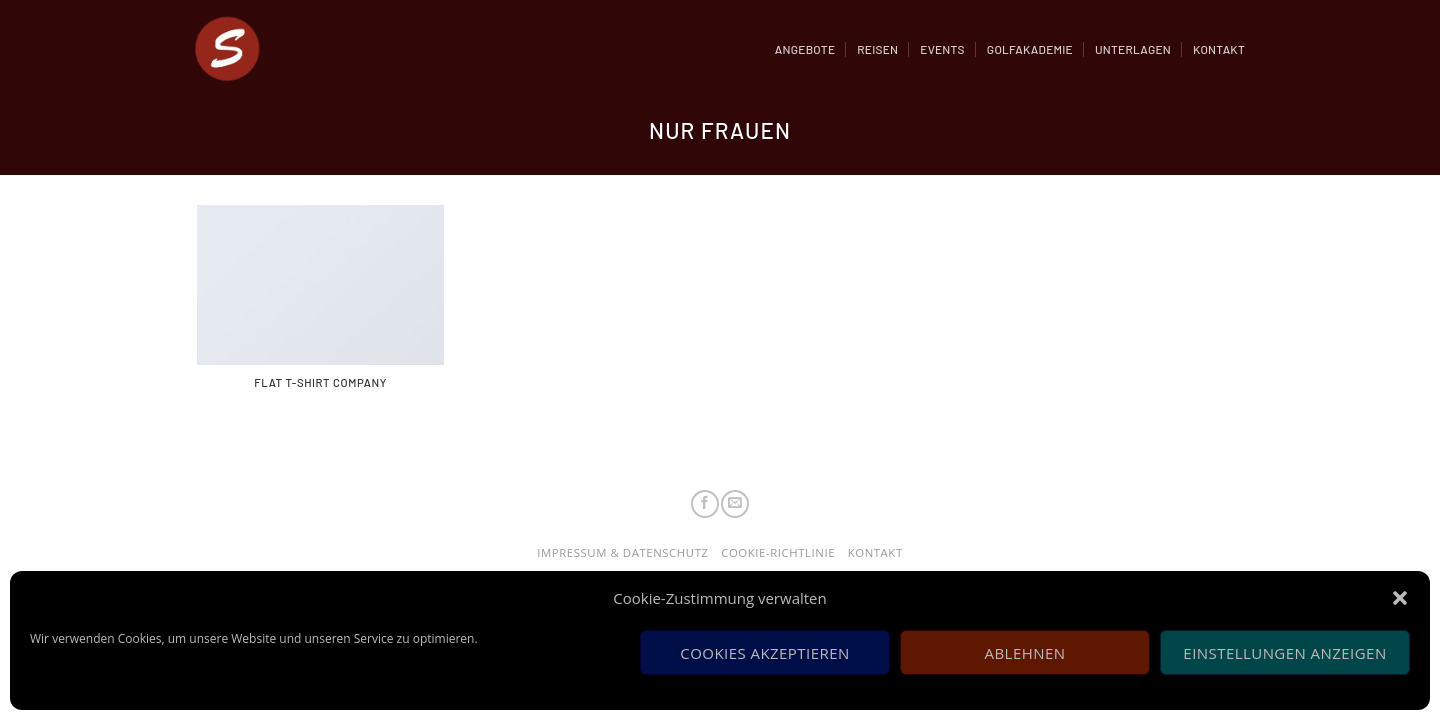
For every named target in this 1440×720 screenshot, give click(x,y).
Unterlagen (1133, 49)
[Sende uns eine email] (735, 504)
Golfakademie (1030, 49)
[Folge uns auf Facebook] (705, 504)
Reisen (877, 49)
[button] (1400, 598)
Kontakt (1219, 49)
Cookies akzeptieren (764, 653)
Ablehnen (1025, 653)
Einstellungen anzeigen (1284, 653)
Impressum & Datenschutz (622, 552)
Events (942, 49)
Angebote (805, 49)
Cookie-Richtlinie (778, 552)
